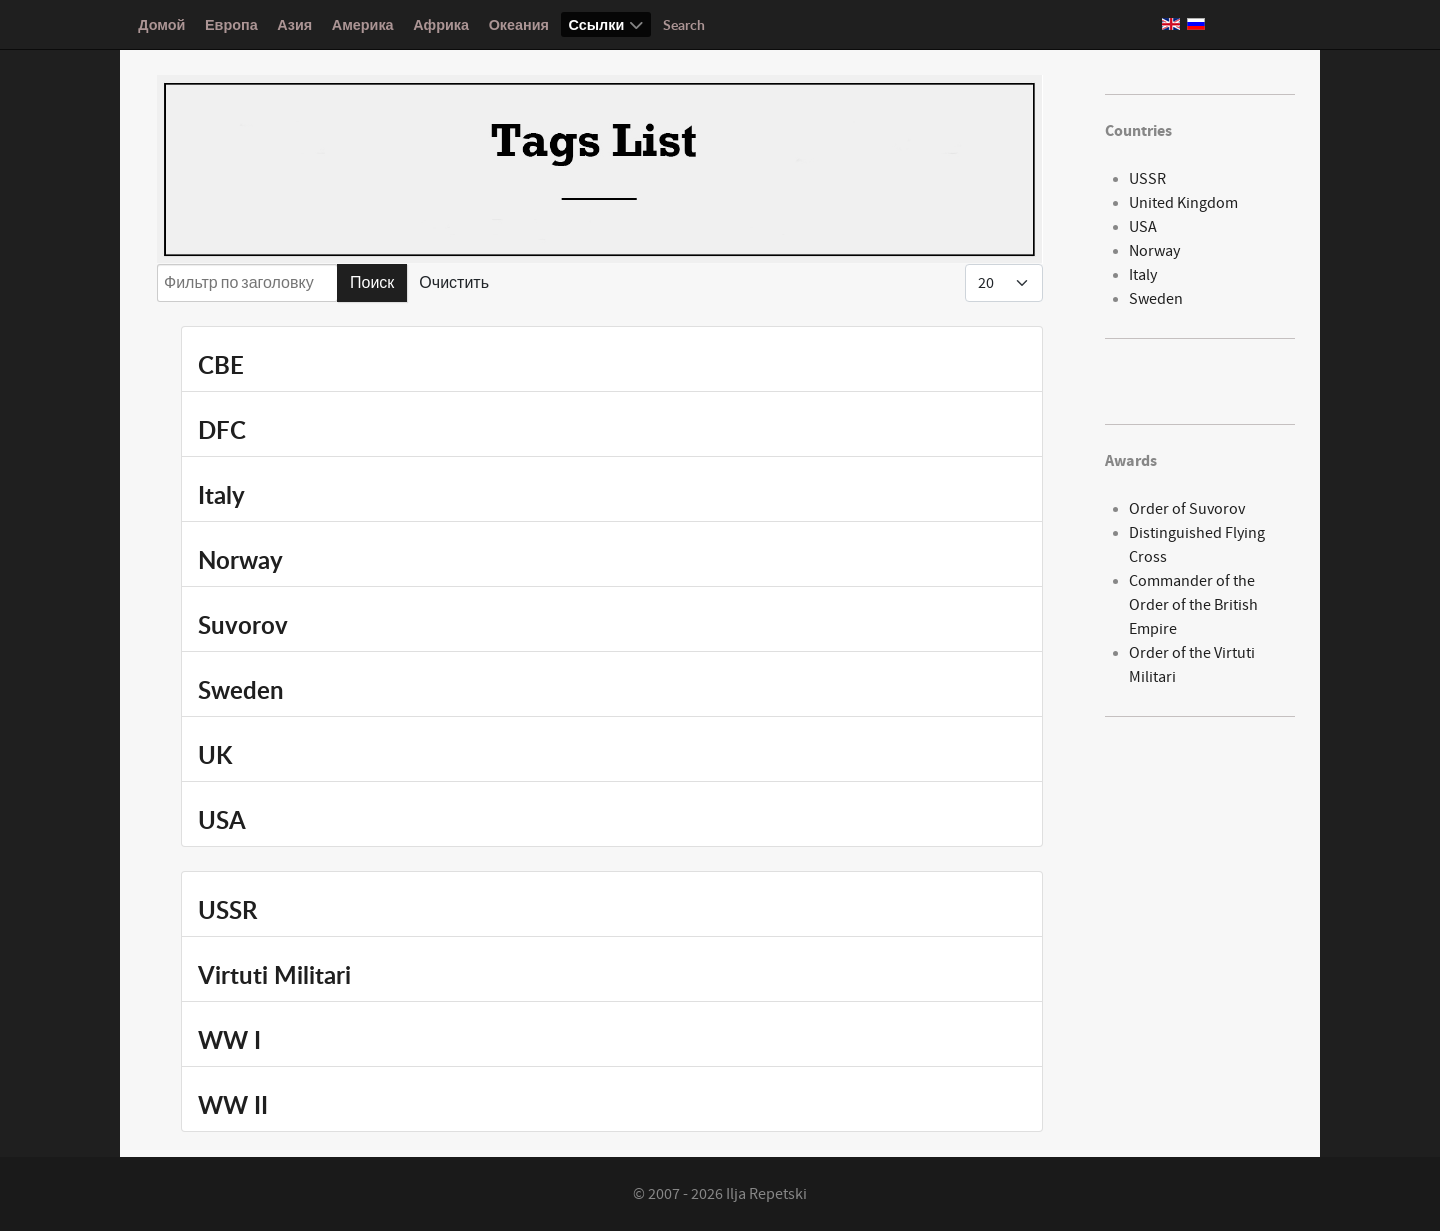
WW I (229, 1040)
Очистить (454, 283)
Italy (221, 495)
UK (215, 755)
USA (222, 820)
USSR (227, 910)
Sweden (241, 690)
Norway (240, 560)
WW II (233, 1105)
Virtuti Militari (274, 975)
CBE (221, 365)
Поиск (372, 283)
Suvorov (243, 625)
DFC (222, 430)
